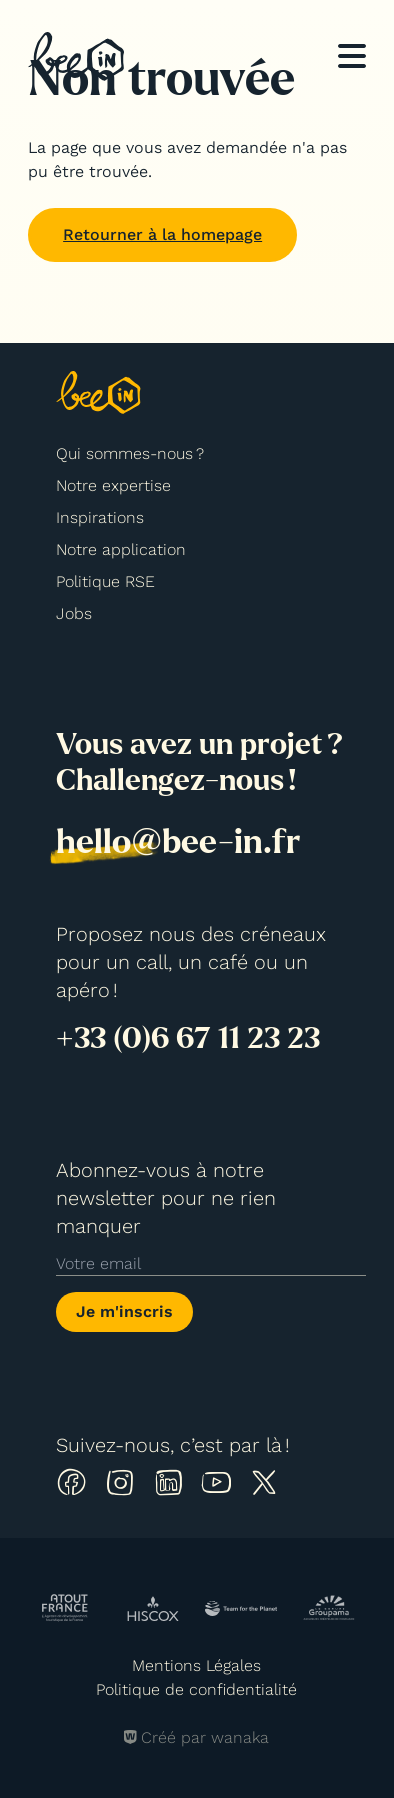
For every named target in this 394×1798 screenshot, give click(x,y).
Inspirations (100, 517)
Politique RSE (105, 581)
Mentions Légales (196, 1665)
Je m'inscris (124, 1311)
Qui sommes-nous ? (130, 453)
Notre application (121, 549)
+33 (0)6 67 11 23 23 (188, 1038)
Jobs (74, 613)
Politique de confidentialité (196, 1689)
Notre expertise (113, 485)
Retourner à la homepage (162, 234)
